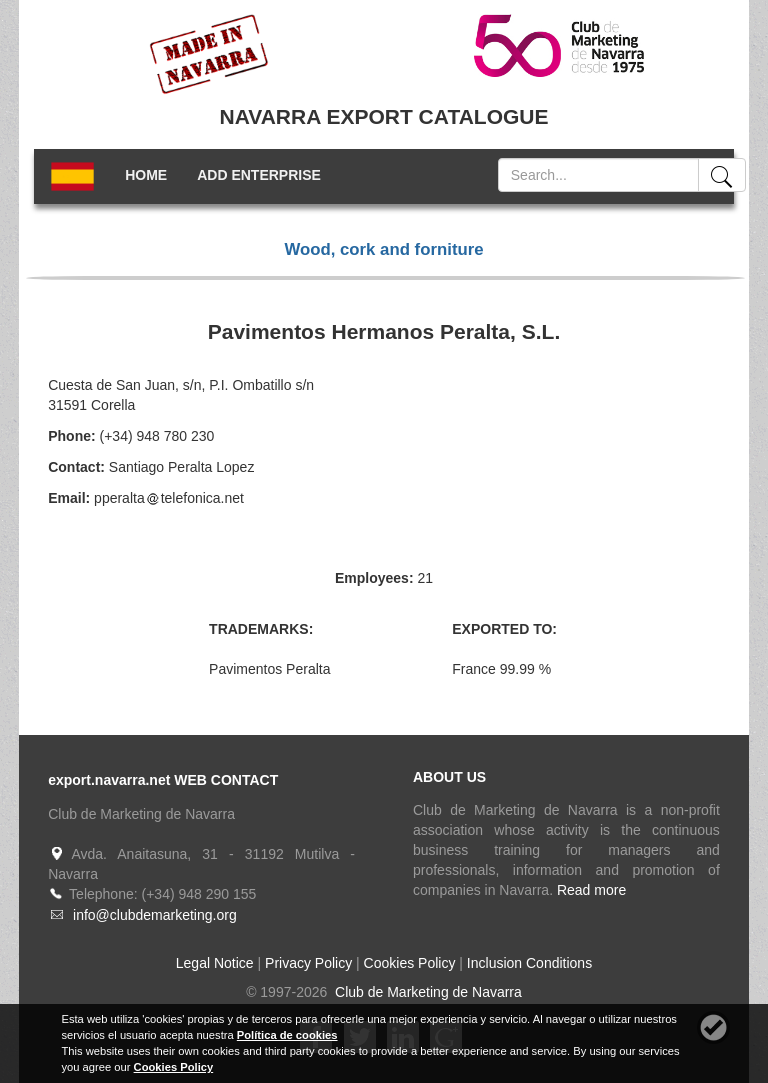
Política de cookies (287, 1035)
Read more (591, 890)
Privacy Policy (308, 963)
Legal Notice (215, 963)
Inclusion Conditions (529, 963)
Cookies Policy (410, 963)
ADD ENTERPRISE (259, 175)
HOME (146, 175)
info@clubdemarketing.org (155, 915)
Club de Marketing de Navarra (426, 992)
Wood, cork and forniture (383, 249)
